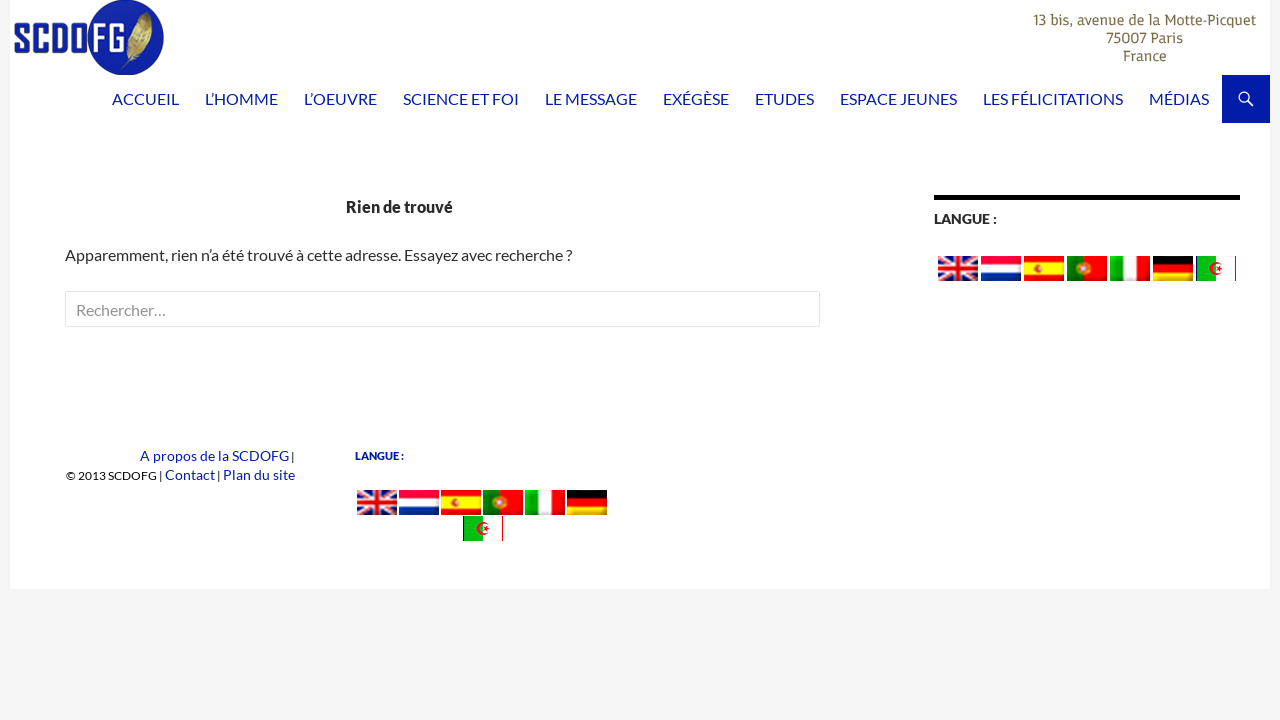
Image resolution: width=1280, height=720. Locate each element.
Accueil (145, 98)
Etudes (784, 98)
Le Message (591, 98)
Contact (207, 473)
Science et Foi (461, 98)
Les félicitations (1053, 98)
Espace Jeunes (898, 98)
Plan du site (265, 473)
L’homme (241, 98)
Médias (1179, 98)
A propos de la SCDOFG (226, 455)
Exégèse (696, 98)
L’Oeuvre (340, 98)
